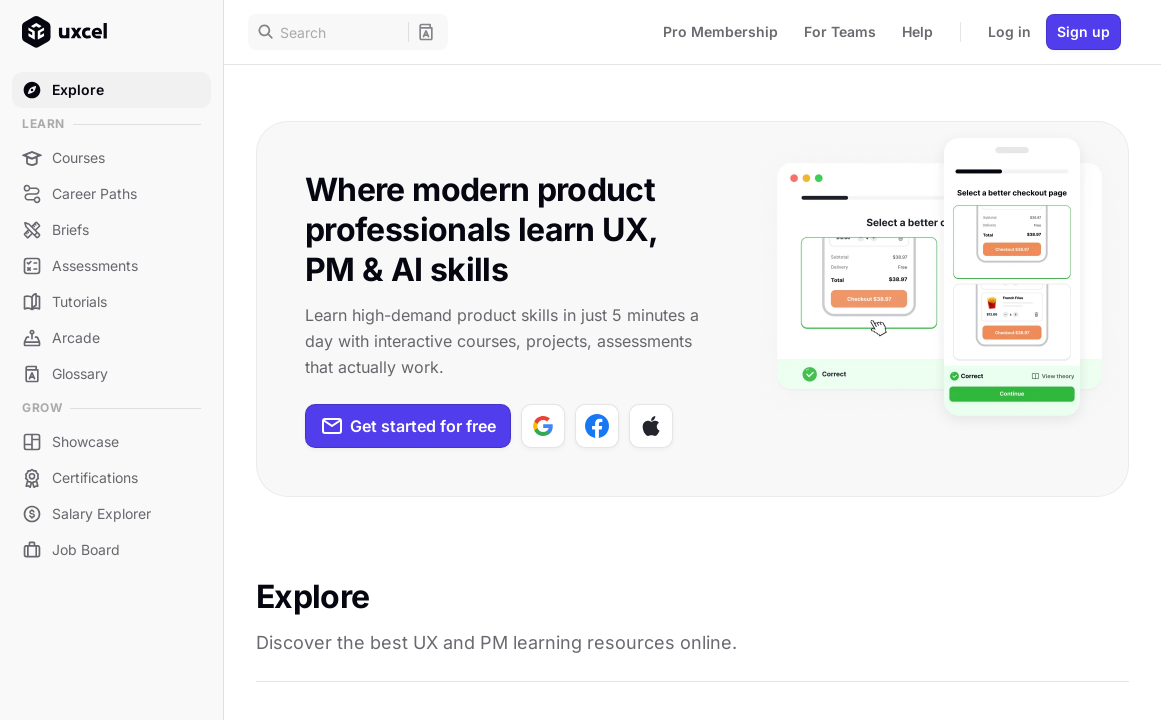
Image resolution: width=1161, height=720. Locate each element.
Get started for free (408, 426)
